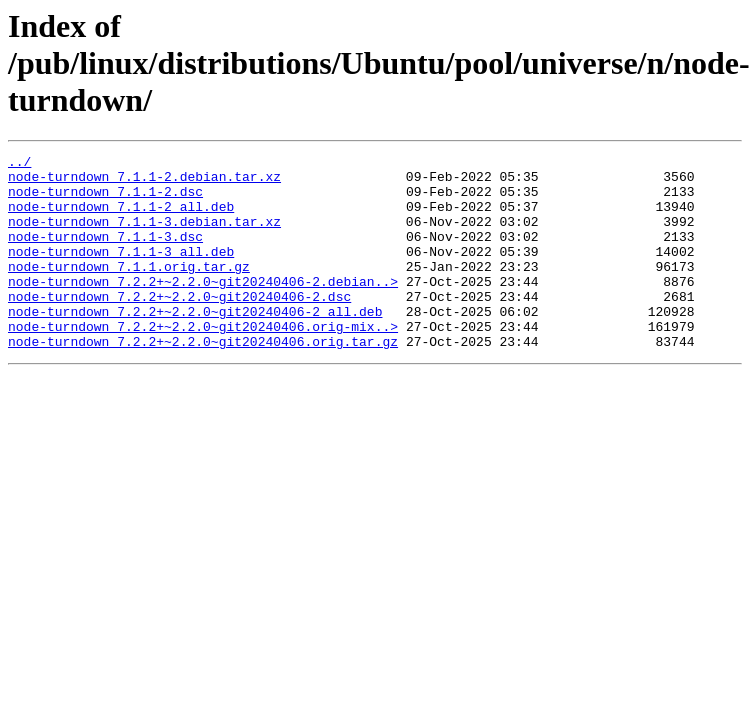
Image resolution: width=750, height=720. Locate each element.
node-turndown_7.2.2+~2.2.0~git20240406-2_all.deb (195, 344)
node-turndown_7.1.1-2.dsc (105, 200)
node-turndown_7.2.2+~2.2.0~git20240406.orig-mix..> (203, 362)
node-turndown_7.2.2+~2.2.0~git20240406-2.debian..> (203, 308)
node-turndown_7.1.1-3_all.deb (121, 272)
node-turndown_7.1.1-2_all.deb (121, 218)
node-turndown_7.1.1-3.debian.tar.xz (144, 236)
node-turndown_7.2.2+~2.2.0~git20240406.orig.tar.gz (203, 380)
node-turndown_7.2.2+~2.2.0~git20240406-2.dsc (179, 326)
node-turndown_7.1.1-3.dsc (105, 254)
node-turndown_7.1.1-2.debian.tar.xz (144, 182)
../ (19, 164)
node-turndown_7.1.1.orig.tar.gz (129, 290)
